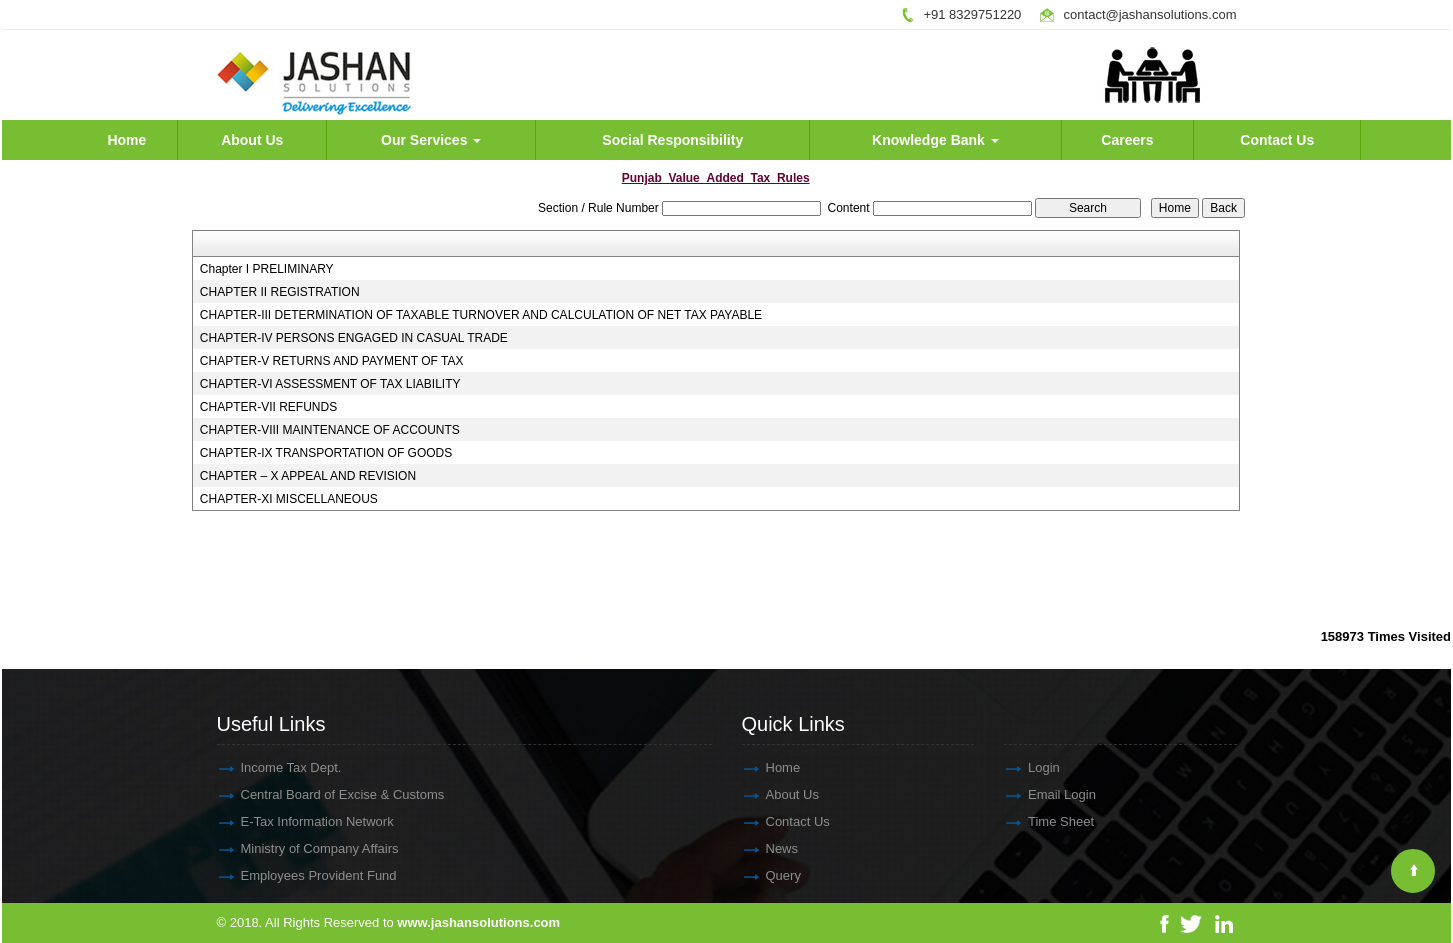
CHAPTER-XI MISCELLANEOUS (289, 499)
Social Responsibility (672, 140)
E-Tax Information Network (299, 821)
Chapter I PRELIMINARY (267, 269)
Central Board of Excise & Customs (325, 794)
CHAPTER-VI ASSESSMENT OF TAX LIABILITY (330, 384)
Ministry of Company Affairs (302, 848)
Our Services (431, 140)
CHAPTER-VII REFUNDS (268, 407)
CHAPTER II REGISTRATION (280, 292)
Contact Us (1277, 140)
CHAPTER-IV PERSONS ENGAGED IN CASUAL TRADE (354, 338)
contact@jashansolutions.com (1150, 14)
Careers (1127, 140)
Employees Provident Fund (301, 875)
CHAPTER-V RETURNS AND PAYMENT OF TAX (332, 361)
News (764, 848)
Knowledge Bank (935, 140)
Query (765, 875)
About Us (252, 140)
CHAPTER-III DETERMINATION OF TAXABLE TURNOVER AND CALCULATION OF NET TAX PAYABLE (481, 315)
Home (126, 140)
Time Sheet (1043, 821)
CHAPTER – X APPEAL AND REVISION (308, 476)
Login (1026, 767)
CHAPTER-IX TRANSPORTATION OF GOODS (326, 453)
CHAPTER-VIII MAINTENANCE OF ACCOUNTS (330, 430)
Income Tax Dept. (273, 767)
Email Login (1044, 794)
